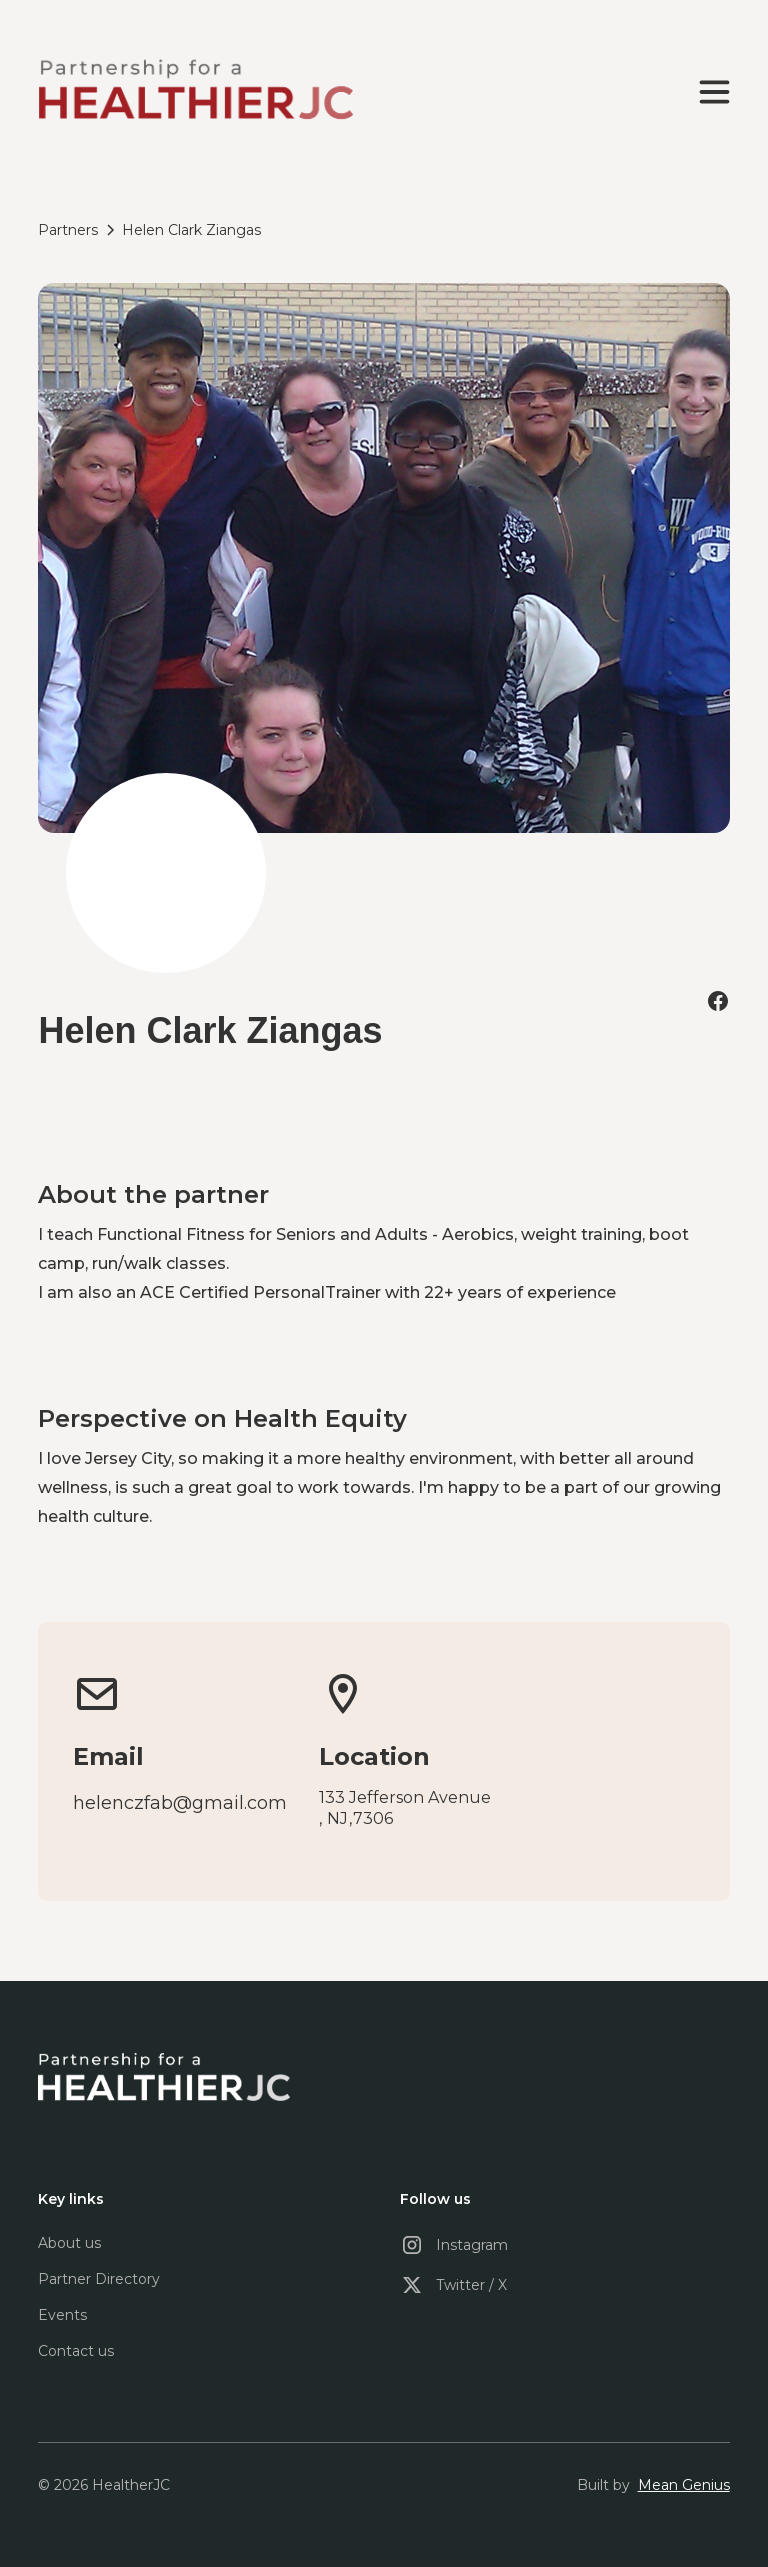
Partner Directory (99, 2279)
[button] (710, 92)
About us (69, 2243)
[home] (195, 92)
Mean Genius (684, 2485)
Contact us (76, 2351)
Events (62, 2315)
